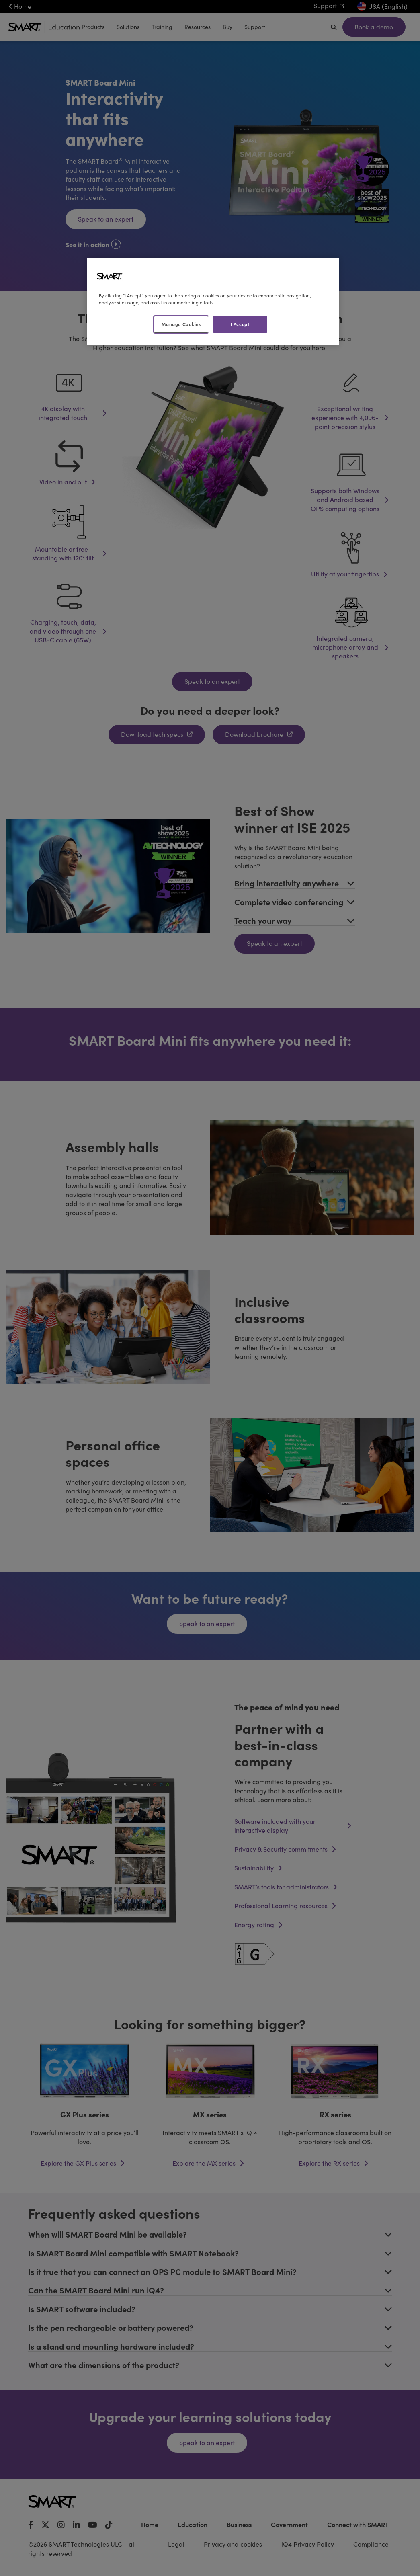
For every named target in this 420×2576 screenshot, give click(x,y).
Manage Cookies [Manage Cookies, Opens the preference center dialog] (181, 324)
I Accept (240, 324)
